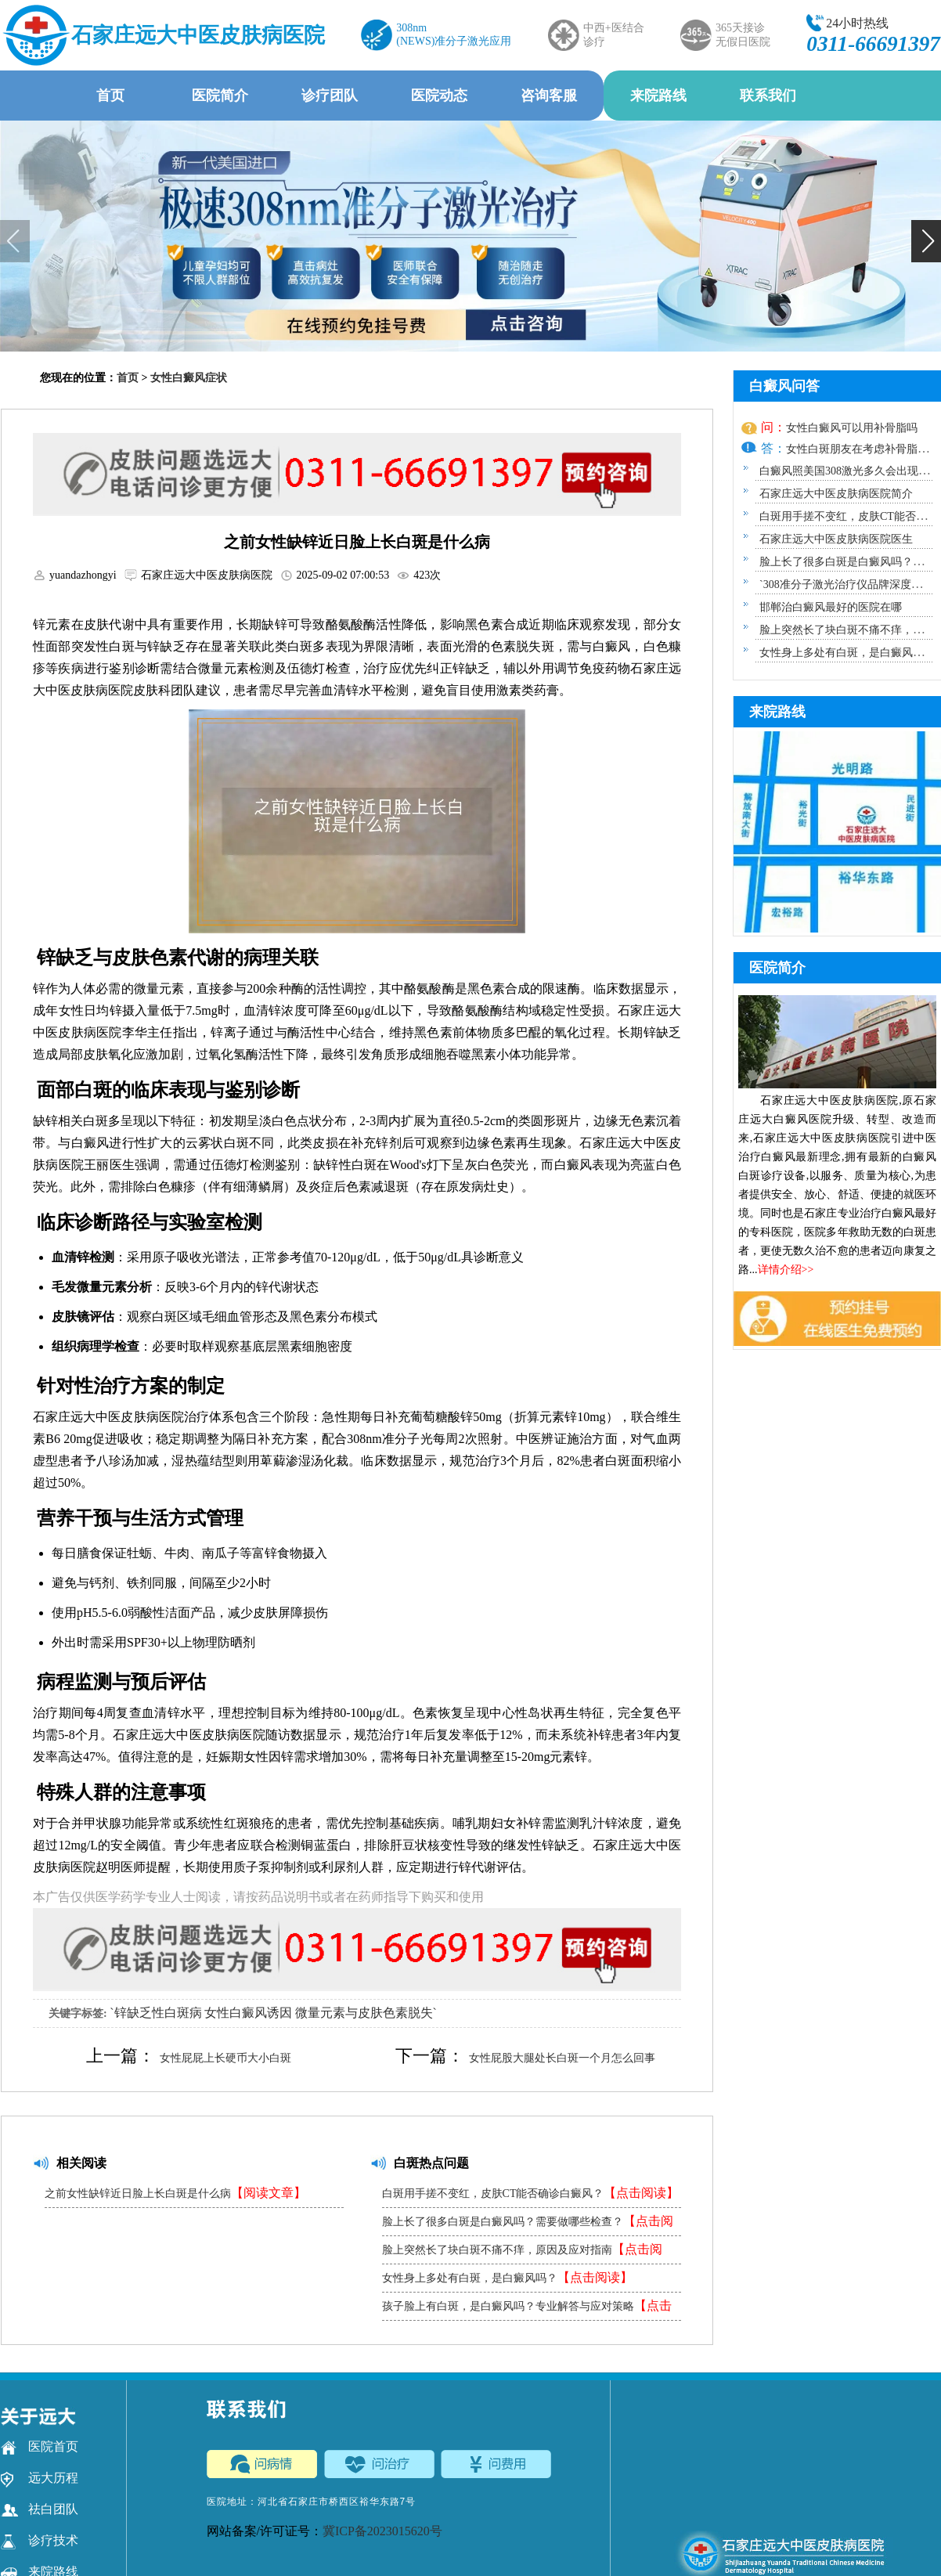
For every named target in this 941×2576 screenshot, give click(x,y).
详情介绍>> (786, 1269)
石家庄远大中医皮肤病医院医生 (836, 539)
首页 (110, 95)
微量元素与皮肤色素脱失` (366, 2012)
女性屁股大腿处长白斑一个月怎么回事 (562, 2058)
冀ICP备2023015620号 (382, 2531)
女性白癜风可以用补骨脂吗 (852, 428)
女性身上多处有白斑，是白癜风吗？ (507, 2277)
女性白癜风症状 (188, 378)
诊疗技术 (39, 2540)
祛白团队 (39, 2509)
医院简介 (220, 95)
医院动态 (439, 95)
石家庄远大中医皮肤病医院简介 (836, 494)
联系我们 (768, 95)
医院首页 (39, 2446)
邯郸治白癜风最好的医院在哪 (830, 607)
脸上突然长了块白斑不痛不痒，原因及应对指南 (522, 2253)
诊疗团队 (329, 95)
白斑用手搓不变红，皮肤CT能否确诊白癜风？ (531, 2192)
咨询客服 (549, 95)
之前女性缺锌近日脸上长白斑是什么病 (175, 2192)
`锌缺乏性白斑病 (155, 2012)
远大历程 (39, 2478)
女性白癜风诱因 (248, 2012)
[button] (926, 241)
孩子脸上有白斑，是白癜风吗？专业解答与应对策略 (527, 2309)
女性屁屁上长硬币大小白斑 (225, 2058)
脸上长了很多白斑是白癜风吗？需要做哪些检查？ (527, 2224)
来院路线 (658, 95)
